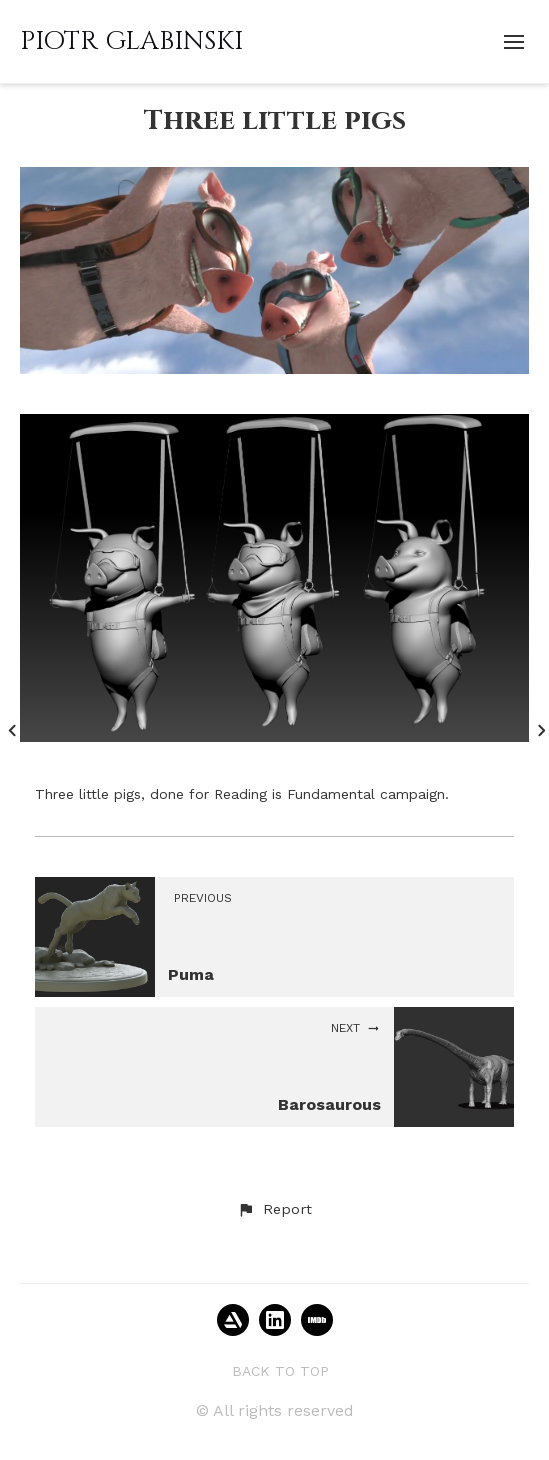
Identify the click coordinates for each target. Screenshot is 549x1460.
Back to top (280, 1371)
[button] (274, 1210)
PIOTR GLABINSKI (131, 41)
